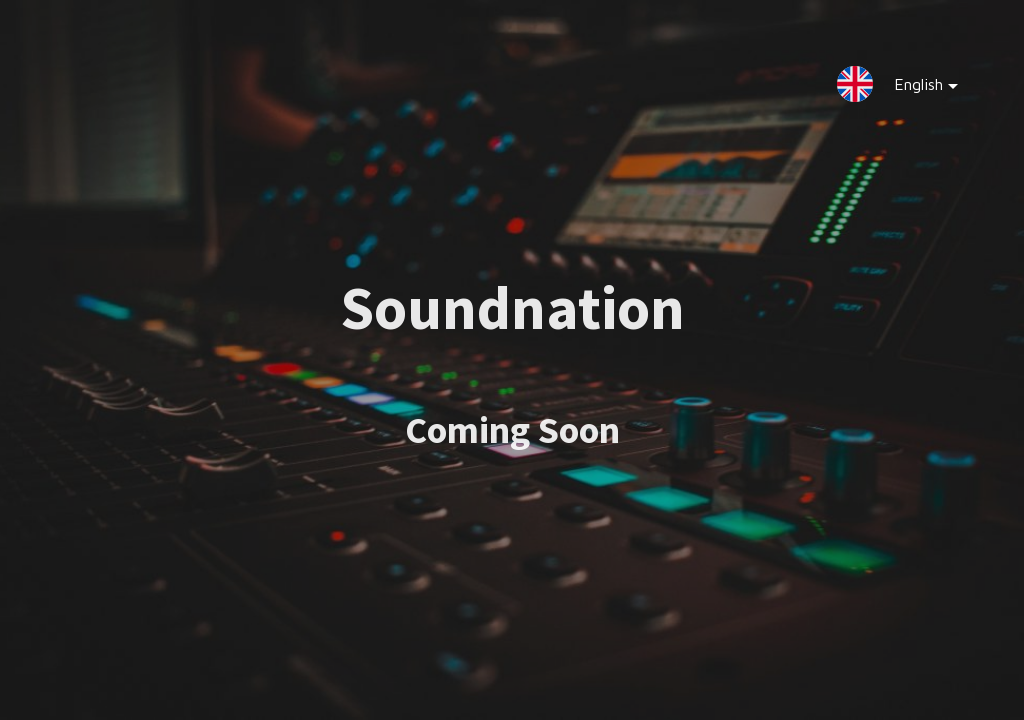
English (910, 88)
